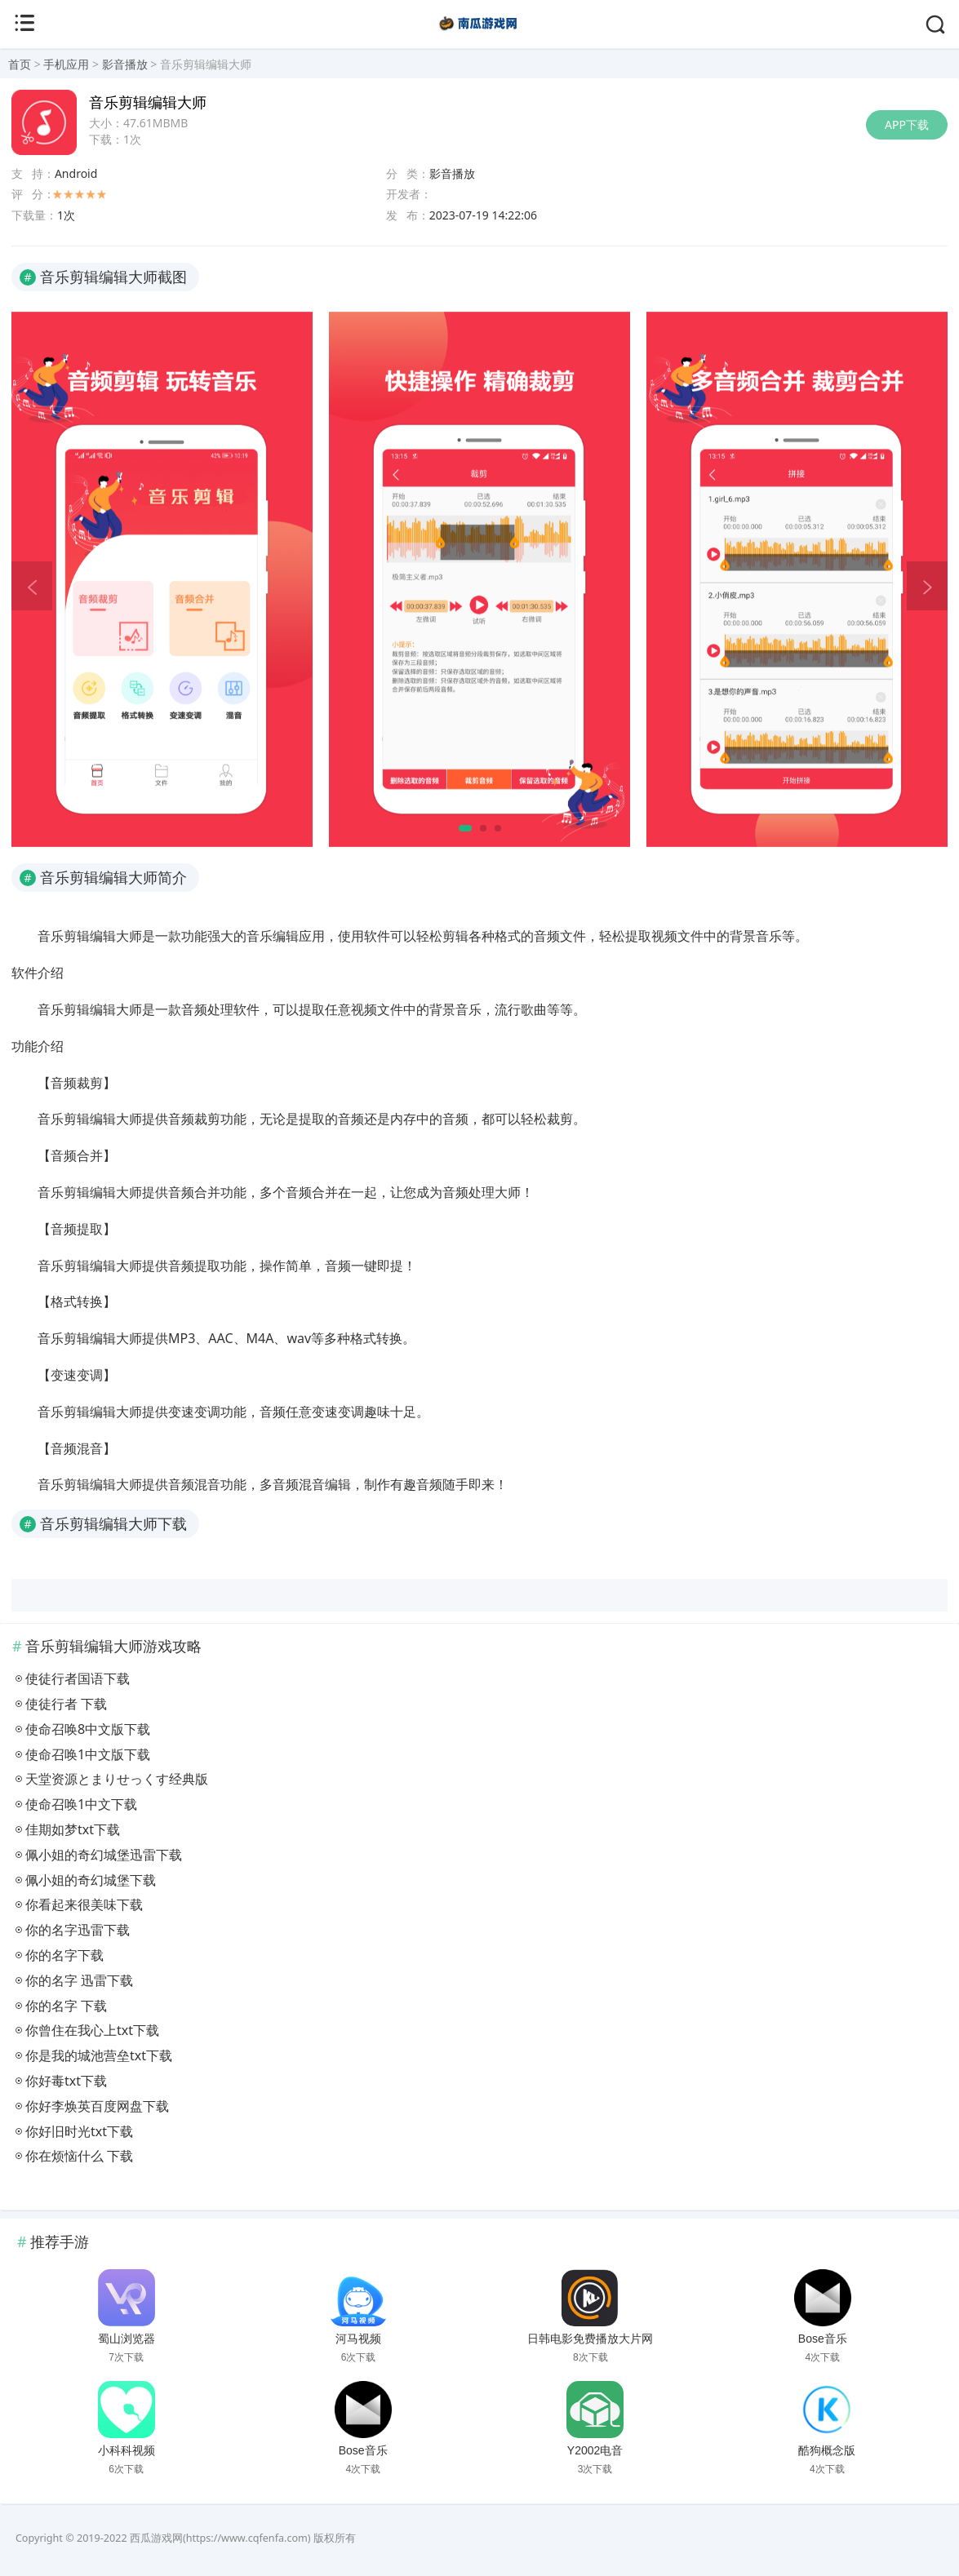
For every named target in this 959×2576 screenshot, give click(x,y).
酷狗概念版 (826, 2450)
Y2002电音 (595, 2450)
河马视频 (358, 2338)
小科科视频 (126, 2450)
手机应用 (66, 64)
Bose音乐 (822, 2338)
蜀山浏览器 (126, 2338)
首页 (19, 64)
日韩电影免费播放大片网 (590, 2338)
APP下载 (907, 124)
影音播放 (125, 64)
